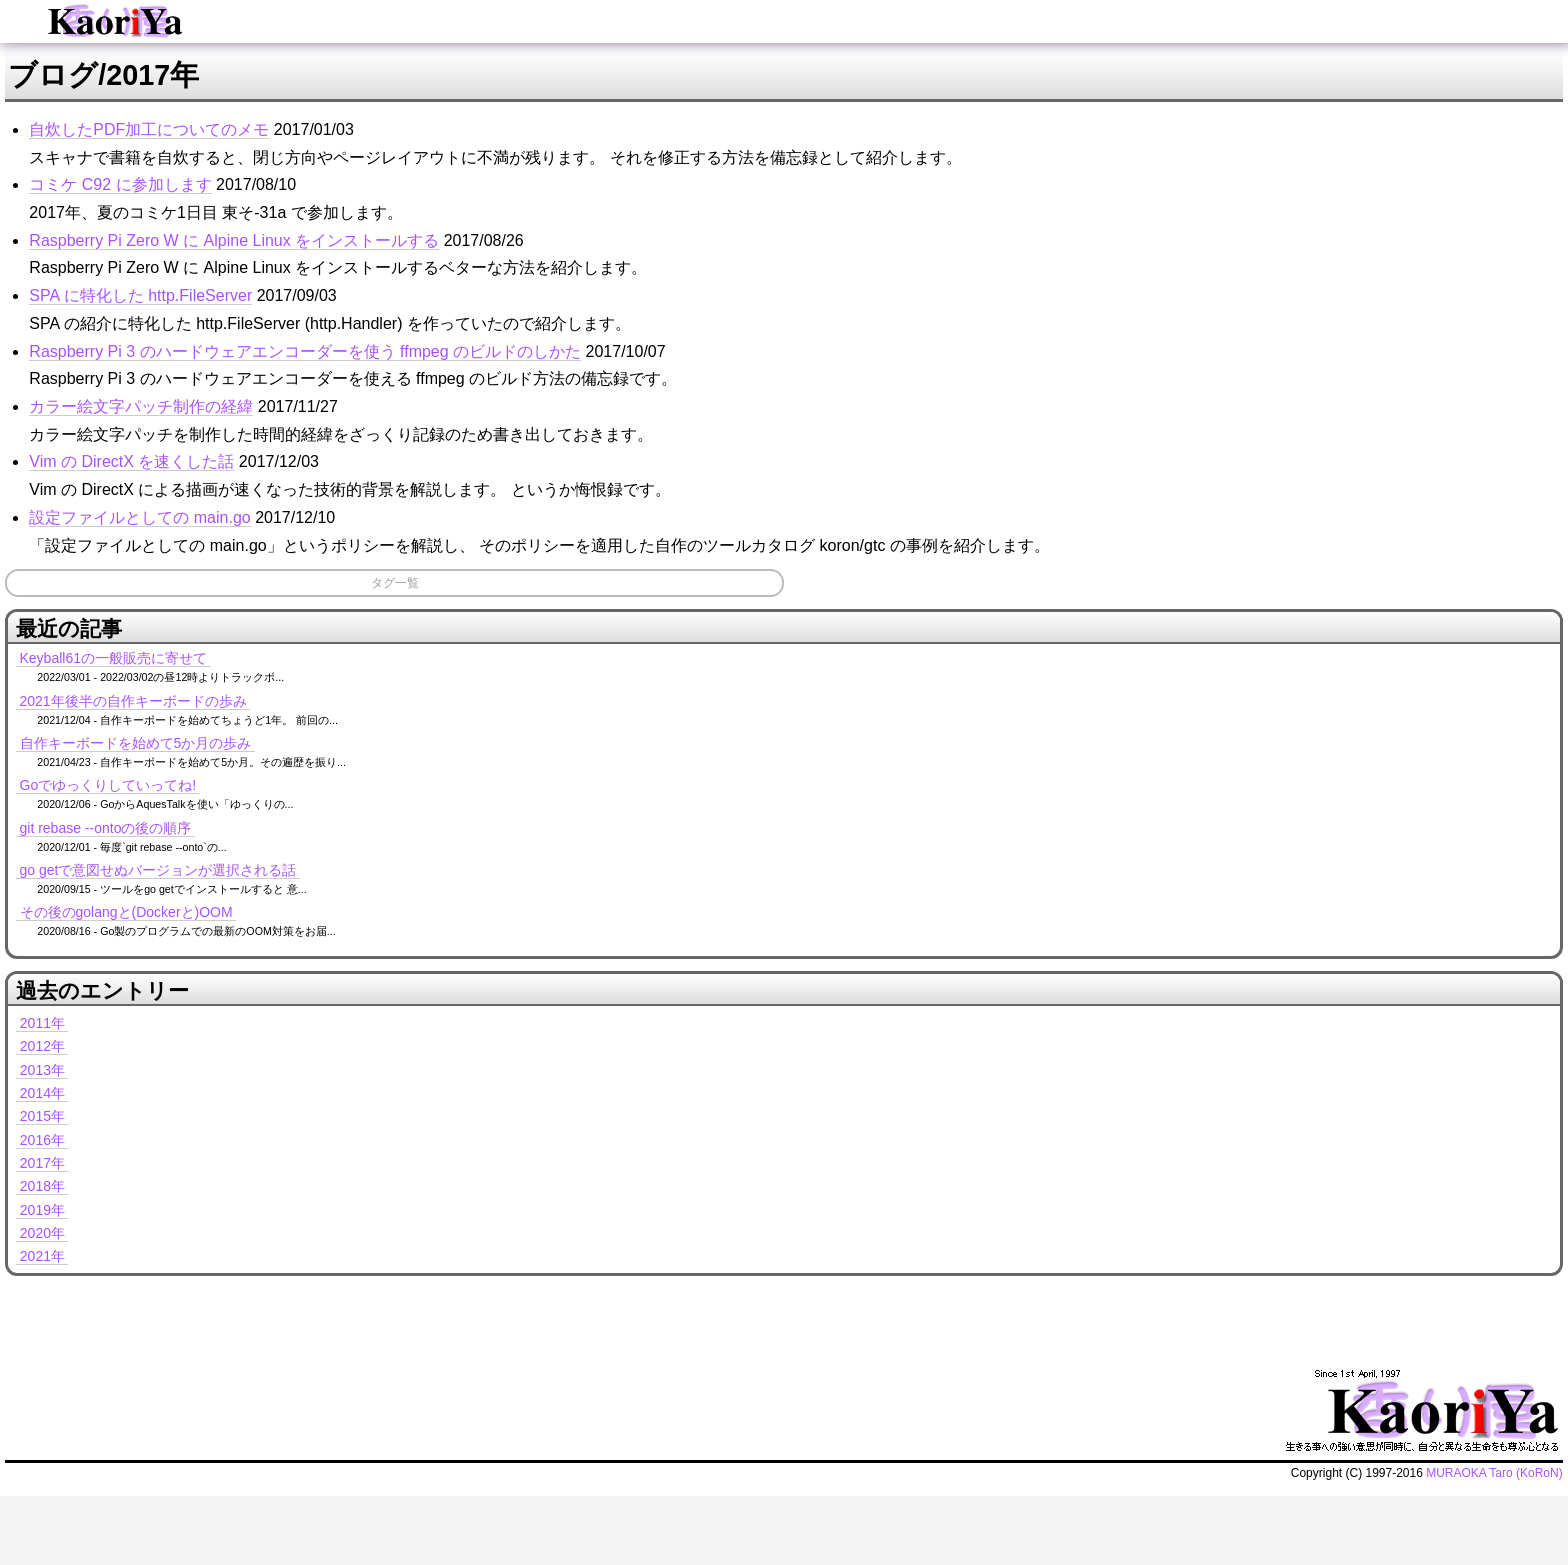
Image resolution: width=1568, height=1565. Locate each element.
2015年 (42, 1116)
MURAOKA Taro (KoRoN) (1494, 1473)
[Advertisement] (548, 1318)
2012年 (42, 1046)
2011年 (42, 1023)
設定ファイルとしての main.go (139, 517)
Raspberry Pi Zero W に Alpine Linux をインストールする (234, 240)
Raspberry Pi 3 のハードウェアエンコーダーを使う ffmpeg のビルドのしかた (305, 351)
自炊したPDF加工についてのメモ (149, 129)
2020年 (42, 1233)
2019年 (42, 1210)
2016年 (42, 1140)
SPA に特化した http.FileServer (140, 295)
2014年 (42, 1093)
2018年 (42, 1186)
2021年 (42, 1256)
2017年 (42, 1163)
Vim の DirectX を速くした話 (131, 461)
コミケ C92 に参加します (120, 184)
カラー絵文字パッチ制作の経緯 (141, 406)
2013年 (42, 1070)
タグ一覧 (395, 583)
